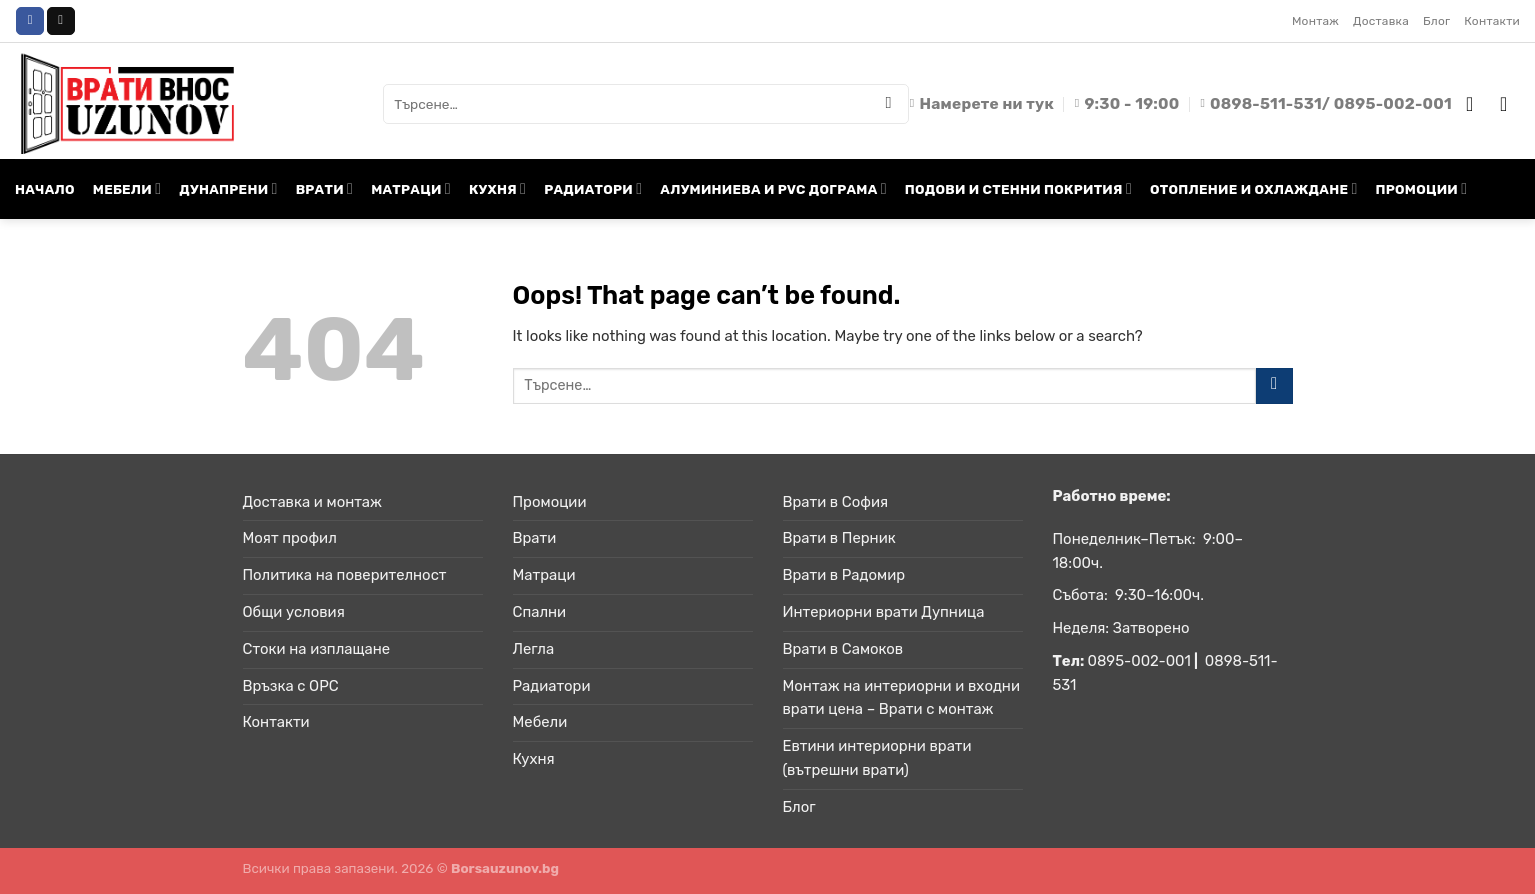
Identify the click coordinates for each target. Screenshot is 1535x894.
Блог (1436, 21)
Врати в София (836, 502)
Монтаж (1315, 21)
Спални (540, 612)
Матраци (544, 575)
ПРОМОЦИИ (1422, 188)
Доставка (1381, 21)
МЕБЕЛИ (127, 188)
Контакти (1492, 21)
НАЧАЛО (45, 189)
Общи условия (294, 612)
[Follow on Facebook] (30, 21)
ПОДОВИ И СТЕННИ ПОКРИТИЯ (1018, 188)
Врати (535, 538)
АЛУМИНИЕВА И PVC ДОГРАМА (773, 188)
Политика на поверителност (345, 575)
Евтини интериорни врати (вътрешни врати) (877, 758)
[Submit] (889, 103)
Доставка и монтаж (312, 502)
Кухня (534, 759)
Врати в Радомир (844, 575)
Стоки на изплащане (317, 649)
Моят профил (290, 538)
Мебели (540, 722)
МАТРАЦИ (411, 188)
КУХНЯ (497, 188)
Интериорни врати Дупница (884, 612)
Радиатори (552, 686)
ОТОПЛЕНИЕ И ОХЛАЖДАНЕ (1254, 188)
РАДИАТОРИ (593, 188)
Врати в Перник (839, 538)
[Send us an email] (61, 21)
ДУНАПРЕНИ (228, 188)
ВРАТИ (325, 188)
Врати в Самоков (843, 649)
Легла (534, 649)
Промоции (550, 502)
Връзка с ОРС (291, 686)
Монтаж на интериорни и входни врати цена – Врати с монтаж (901, 698)
